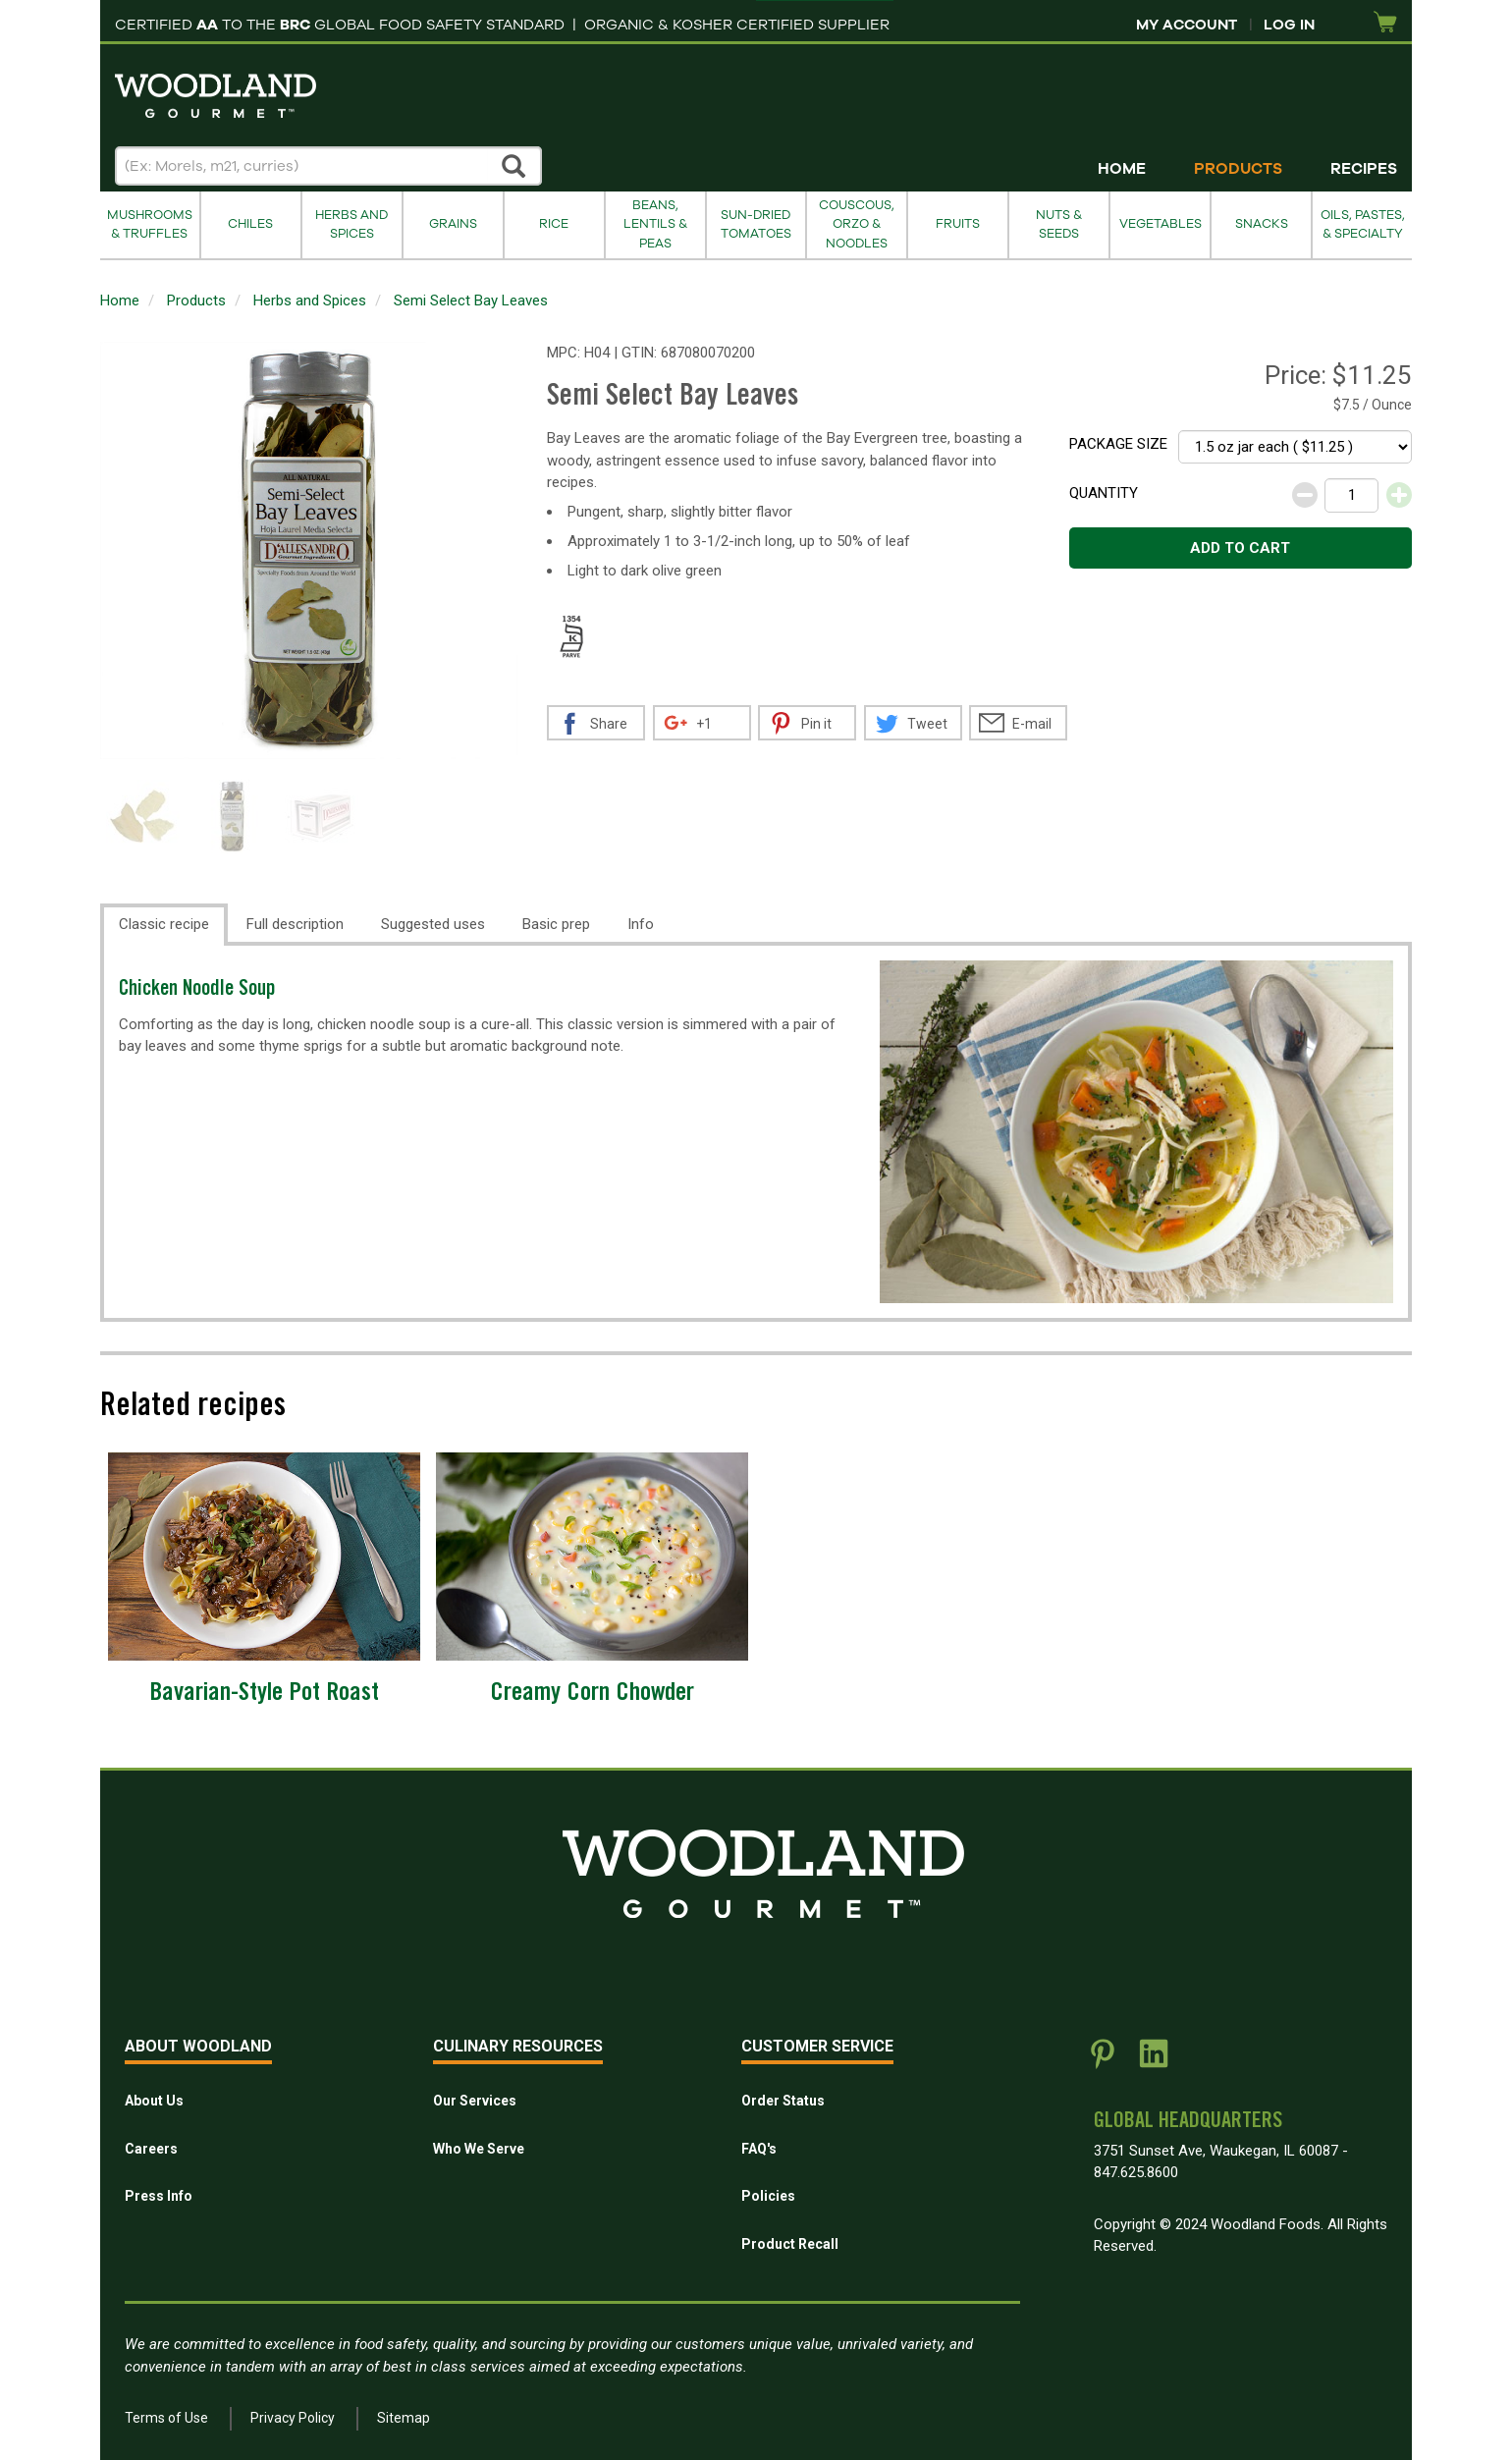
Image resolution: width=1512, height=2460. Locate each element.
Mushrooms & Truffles (149, 224)
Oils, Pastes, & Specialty (1363, 224)
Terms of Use (166, 2418)
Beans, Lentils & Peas (655, 224)
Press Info (158, 2196)
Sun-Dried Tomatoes (756, 224)
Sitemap (403, 2418)
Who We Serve (478, 2149)
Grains (453, 224)
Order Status (783, 2100)
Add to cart (1240, 548)
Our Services (474, 2100)
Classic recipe (164, 924)
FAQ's (759, 2149)
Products (1238, 169)
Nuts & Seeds (1059, 224)
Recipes (1363, 169)
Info (640, 924)
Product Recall (789, 2244)
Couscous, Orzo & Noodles (856, 224)
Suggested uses (433, 924)
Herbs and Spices (351, 224)
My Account (1186, 24)
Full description (295, 924)
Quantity (1103, 493)
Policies (768, 2196)
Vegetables (1160, 224)
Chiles (250, 224)
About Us (154, 2100)
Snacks (1261, 224)
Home (1122, 169)
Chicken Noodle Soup (197, 990)
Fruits (958, 224)
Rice (553, 224)
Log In (1289, 24)
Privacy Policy (292, 2418)
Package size (1118, 444)
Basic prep (556, 924)
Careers (151, 2149)
